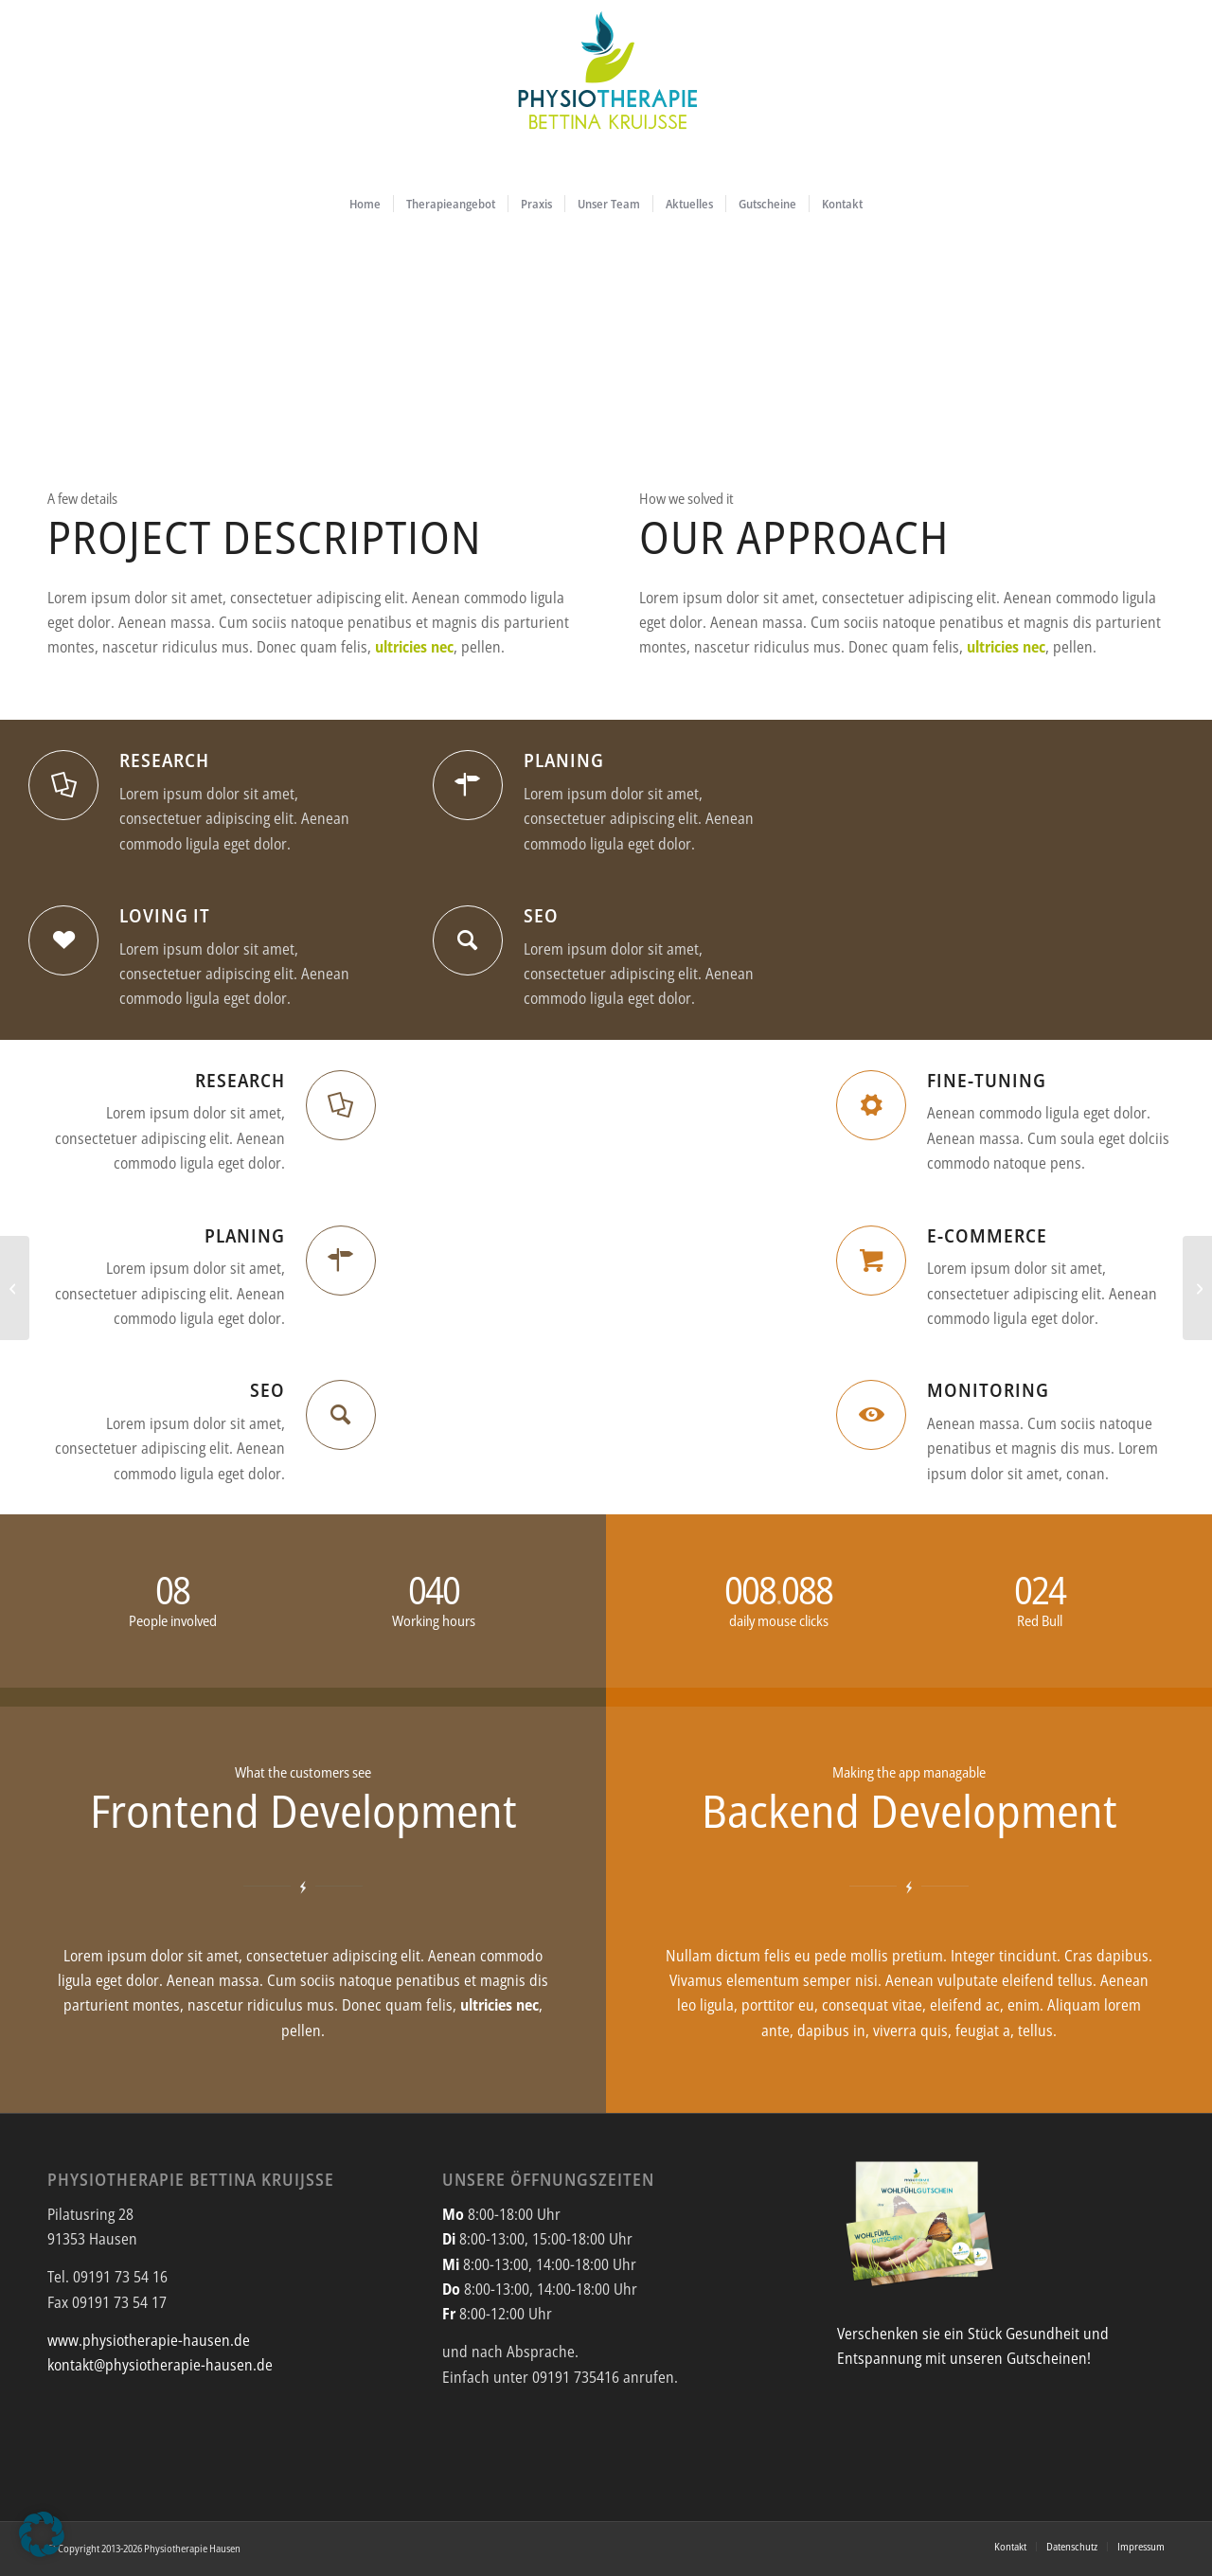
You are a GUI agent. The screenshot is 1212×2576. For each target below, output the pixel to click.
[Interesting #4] (1197, 1288)
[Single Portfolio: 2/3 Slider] (14, 1288)
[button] (41, 2534)
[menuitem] (365, 203)
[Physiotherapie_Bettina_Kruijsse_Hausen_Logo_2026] (606, 90)
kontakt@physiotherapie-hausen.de (160, 2364)
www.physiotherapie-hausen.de (148, 2340)
